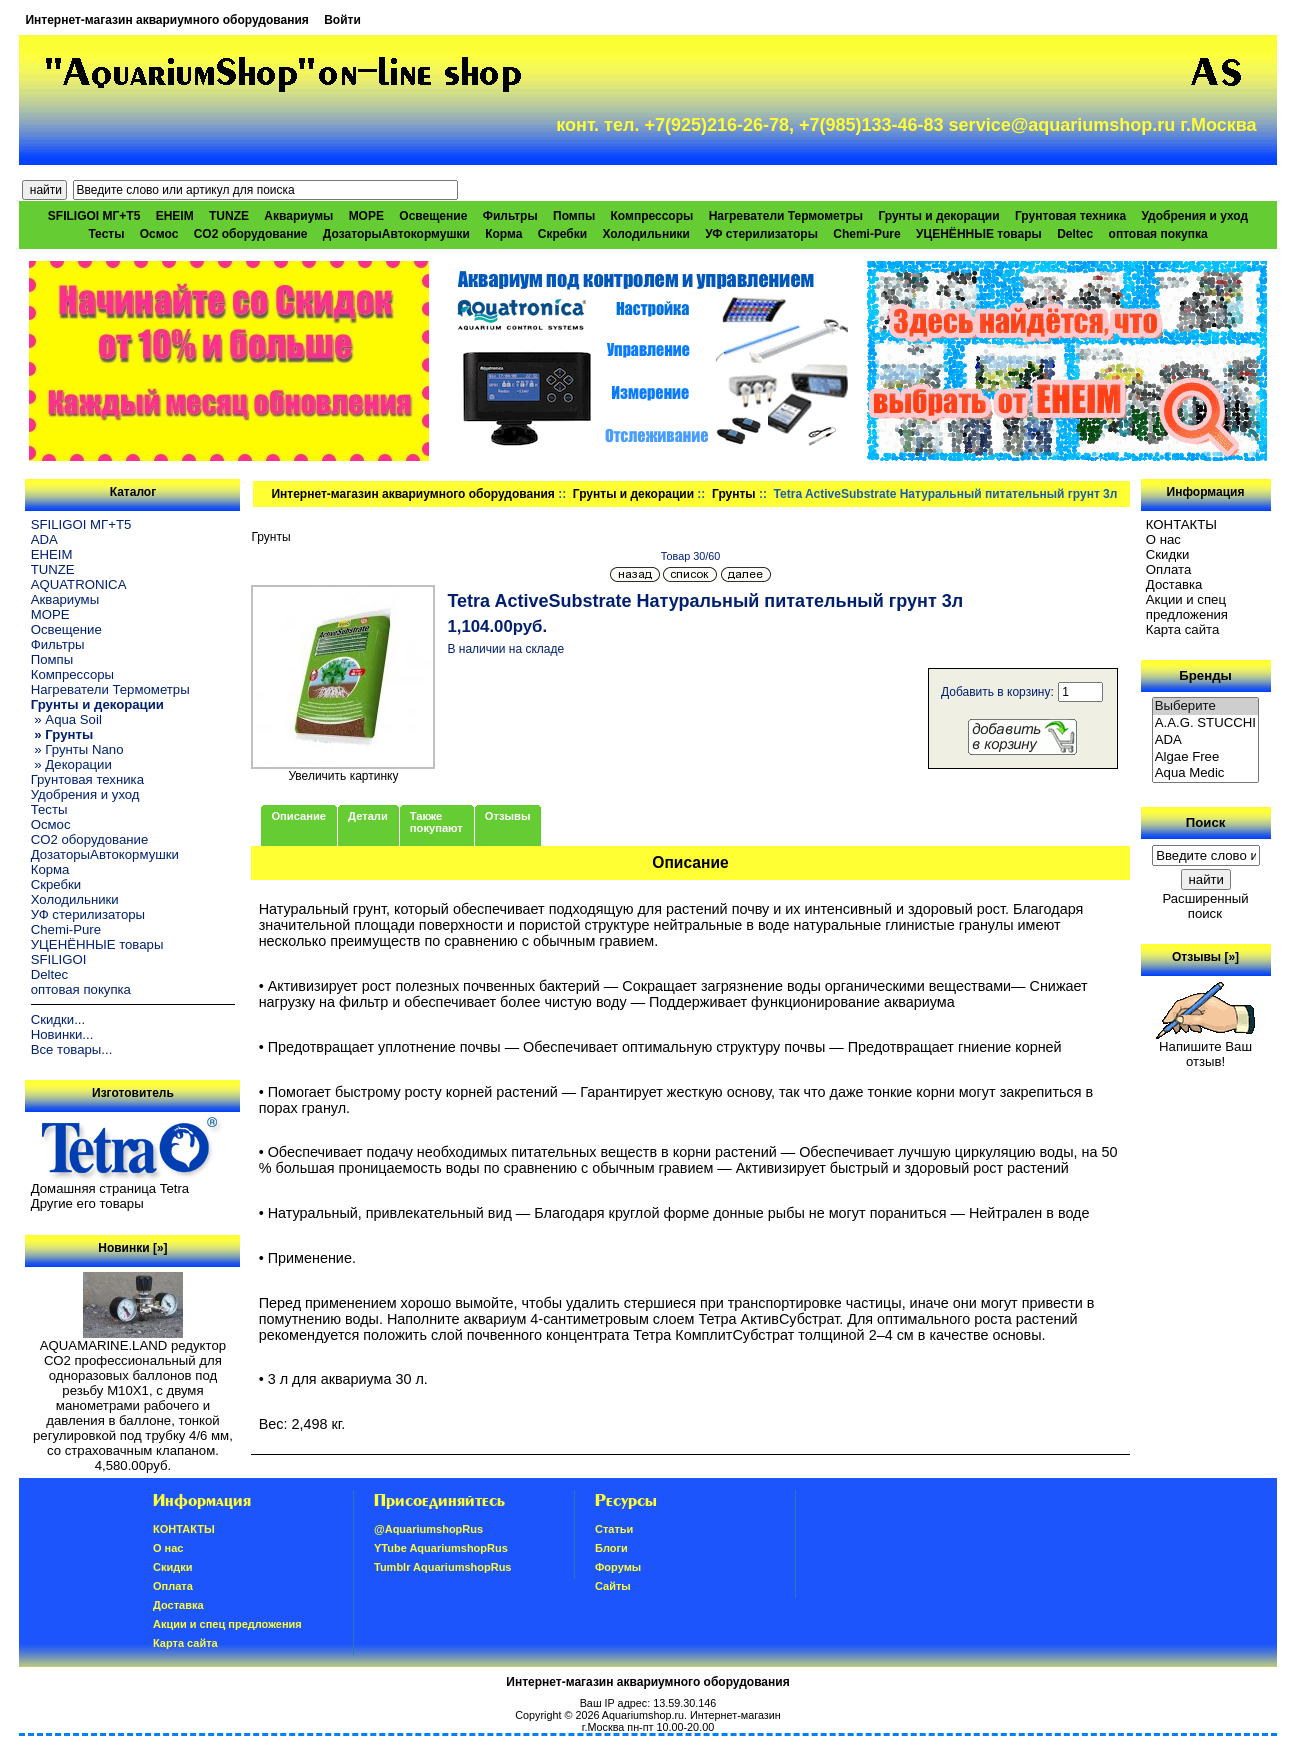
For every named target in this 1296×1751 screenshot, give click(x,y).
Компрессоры (652, 216)
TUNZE (229, 216)
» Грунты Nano (77, 749)
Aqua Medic (1206, 773)
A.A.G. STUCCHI (1206, 723)
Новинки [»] (132, 1248)
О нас (1163, 539)
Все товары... (72, 1049)
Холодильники (646, 234)
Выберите (1206, 706)
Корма (503, 234)
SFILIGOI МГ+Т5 (94, 216)
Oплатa (1169, 569)
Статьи (614, 1529)
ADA (44, 539)
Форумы (618, 1567)
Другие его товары (87, 1203)
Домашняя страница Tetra (110, 1188)
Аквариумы (298, 216)
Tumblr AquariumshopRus (443, 1567)
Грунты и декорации (633, 494)
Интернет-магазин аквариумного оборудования (166, 20)
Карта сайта (1182, 629)
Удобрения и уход (1194, 216)
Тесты (106, 234)
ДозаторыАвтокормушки (396, 234)
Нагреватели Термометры (786, 216)
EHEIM (175, 216)
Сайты (613, 1586)
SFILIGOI (59, 959)
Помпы (574, 216)
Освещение (433, 216)
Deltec (1075, 234)
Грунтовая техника (1070, 216)
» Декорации (71, 764)
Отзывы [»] (1205, 957)
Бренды (1205, 675)
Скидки (1168, 554)
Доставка (1174, 584)
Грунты (734, 494)
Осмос (159, 234)
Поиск (1206, 822)
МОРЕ (366, 216)
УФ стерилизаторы (761, 234)
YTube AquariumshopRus (441, 1548)
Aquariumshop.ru (643, 1715)
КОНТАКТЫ (1181, 524)
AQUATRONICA (79, 584)
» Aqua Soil (66, 719)
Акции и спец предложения (1187, 607)
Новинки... (62, 1034)
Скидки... (58, 1019)
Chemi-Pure (866, 234)
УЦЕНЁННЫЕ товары (979, 234)
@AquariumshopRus (428, 1529)
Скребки (562, 234)
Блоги (611, 1548)
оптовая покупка (1158, 234)
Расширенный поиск (1205, 906)
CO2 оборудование (251, 234)
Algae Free (1206, 757)
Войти (342, 20)
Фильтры (510, 216)
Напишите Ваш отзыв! (1205, 1048)
